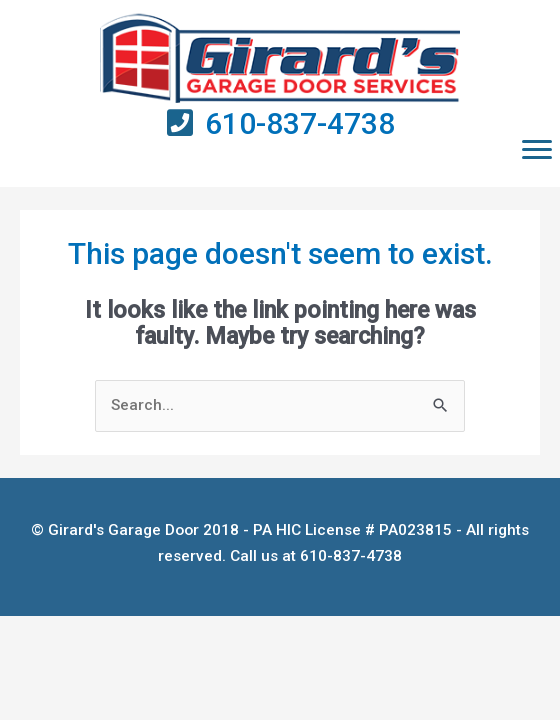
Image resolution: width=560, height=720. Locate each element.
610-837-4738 (300, 123)
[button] (537, 150)
